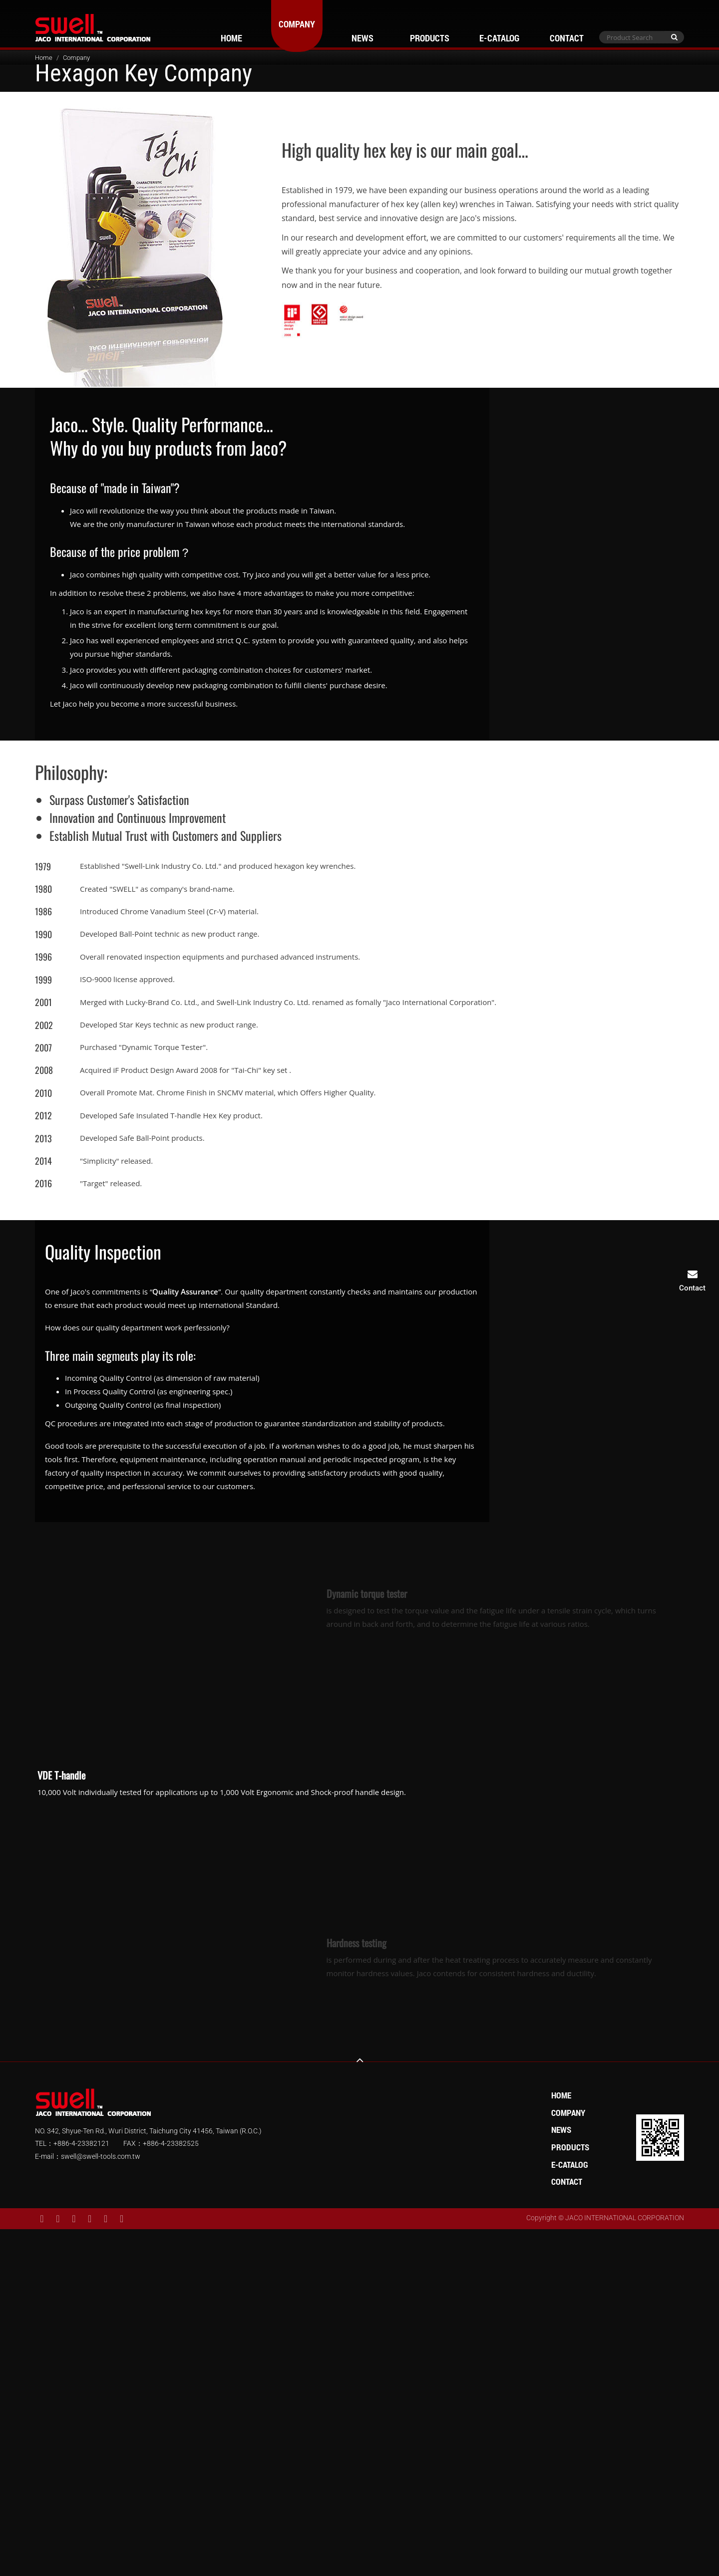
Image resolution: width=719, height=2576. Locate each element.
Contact (567, 38)
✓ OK (496, 2569)
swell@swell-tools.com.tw (100, 2156)
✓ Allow (359, 2263)
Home (231, 38)
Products (429, 38)
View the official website (382, 2357)
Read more (317, 2357)
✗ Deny (360, 2276)
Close (359, 2236)
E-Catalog (499, 38)
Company (297, 24)
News (362, 38)
